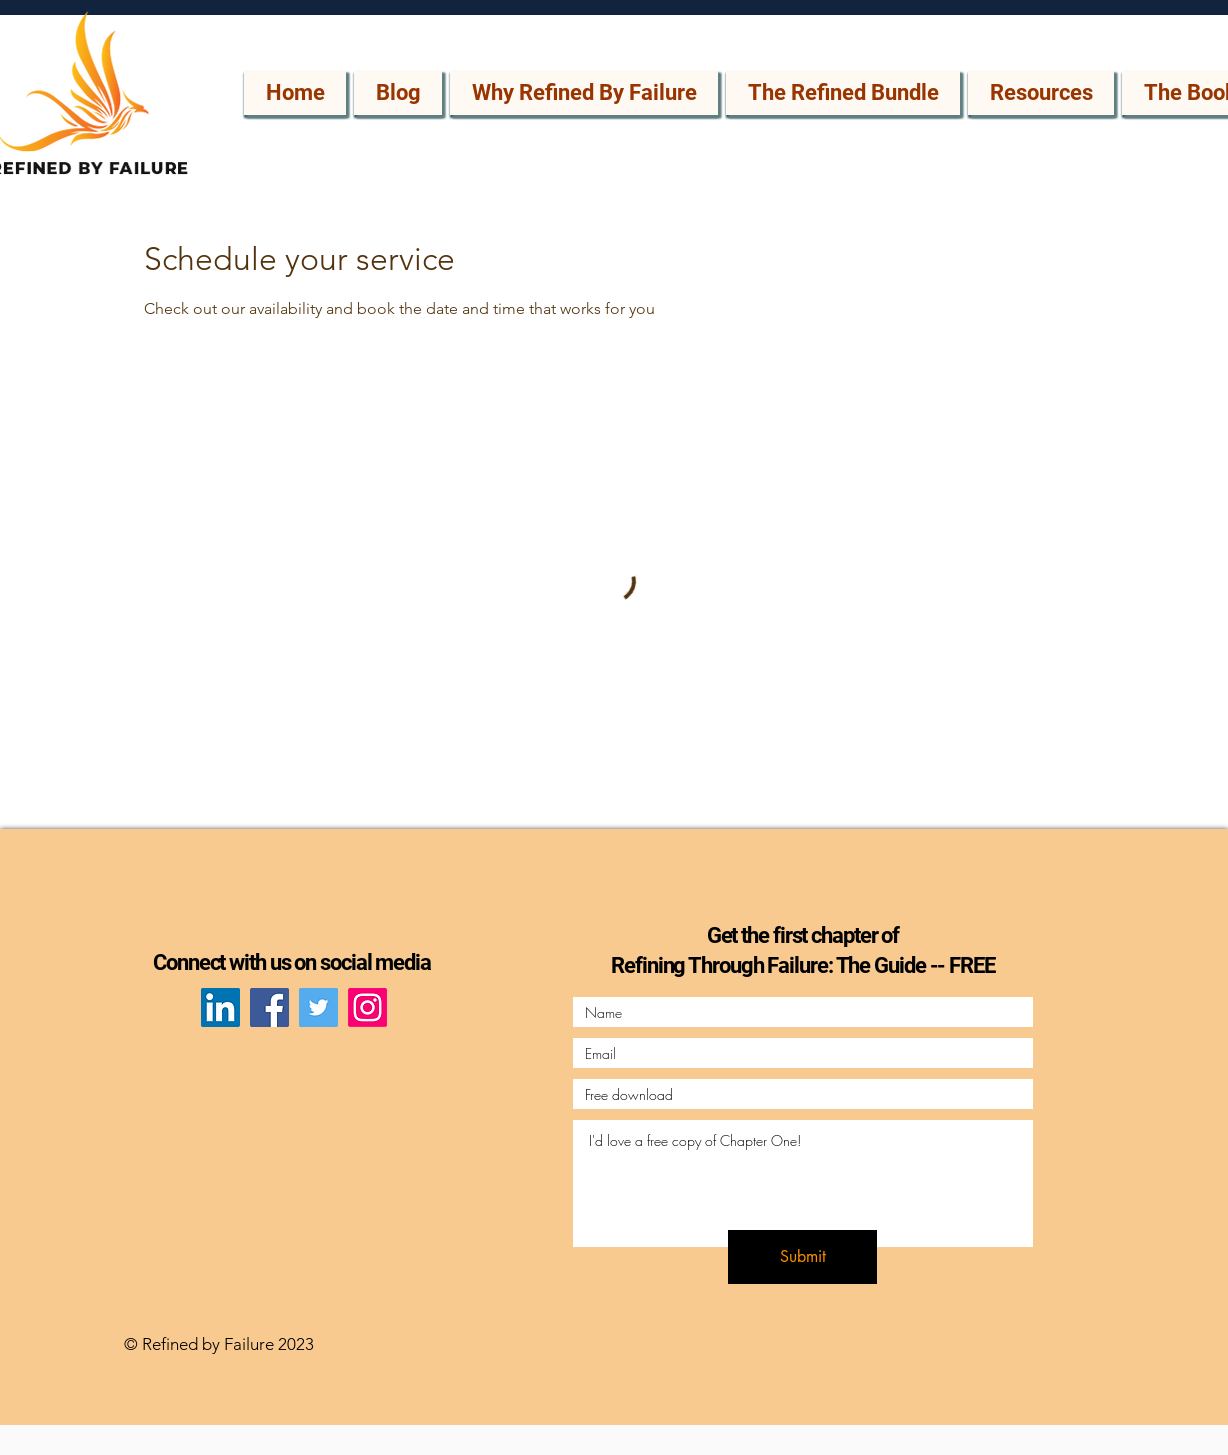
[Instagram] (367, 1007)
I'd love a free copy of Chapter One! (803, 1183)
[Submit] (802, 1257)
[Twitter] (318, 1007)
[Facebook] (269, 1007)
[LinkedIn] (220, 1007)
